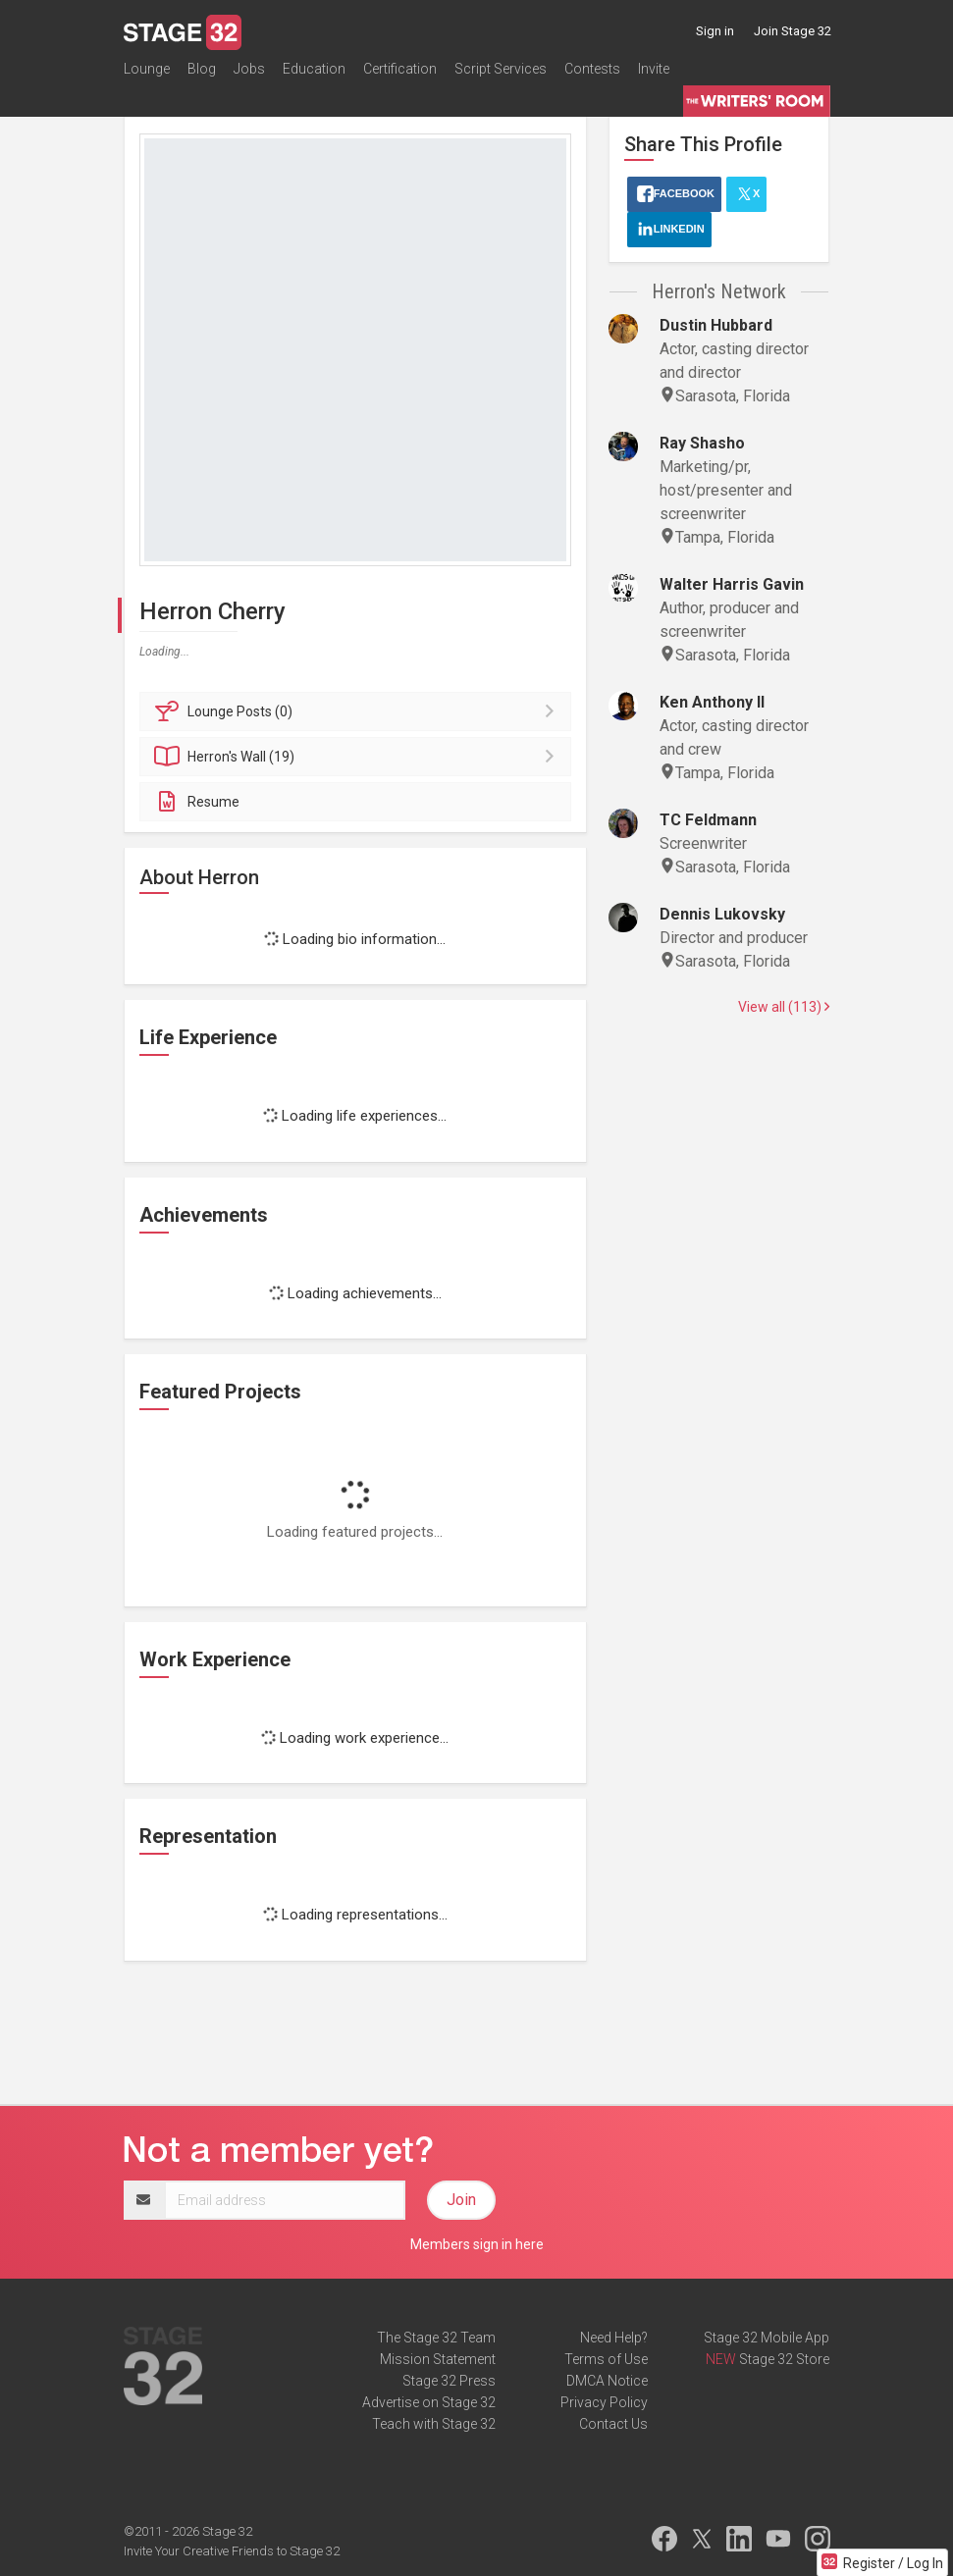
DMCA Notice (607, 2381)
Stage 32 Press (449, 2381)
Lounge (147, 72)
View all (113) (783, 1007)
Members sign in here (477, 2244)
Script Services (500, 72)
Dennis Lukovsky (722, 914)
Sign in (715, 31)
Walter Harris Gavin (732, 584)
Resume (196, 802)
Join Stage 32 (792, 31)
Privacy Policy (604, 2402)
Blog (201, 72)
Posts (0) (358, 711)
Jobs (249, 72)
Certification (400, 72)
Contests (592, 72)
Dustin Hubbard (716, 325)
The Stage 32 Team (436, 2337)
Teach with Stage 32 (434, 2424)
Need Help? (614, 2337)
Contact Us (613, 2424)
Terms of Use (606, 2359)
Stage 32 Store (784, 2359)
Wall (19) (358, 756)
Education (314, 72)
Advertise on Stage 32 (429, 2402)
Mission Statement (438, 2359)
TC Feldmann (708, 820)
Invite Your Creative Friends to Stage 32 (232, 2551)
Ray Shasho (702, 443)
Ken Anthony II (712, 702)
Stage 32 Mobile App (766, 2337)
